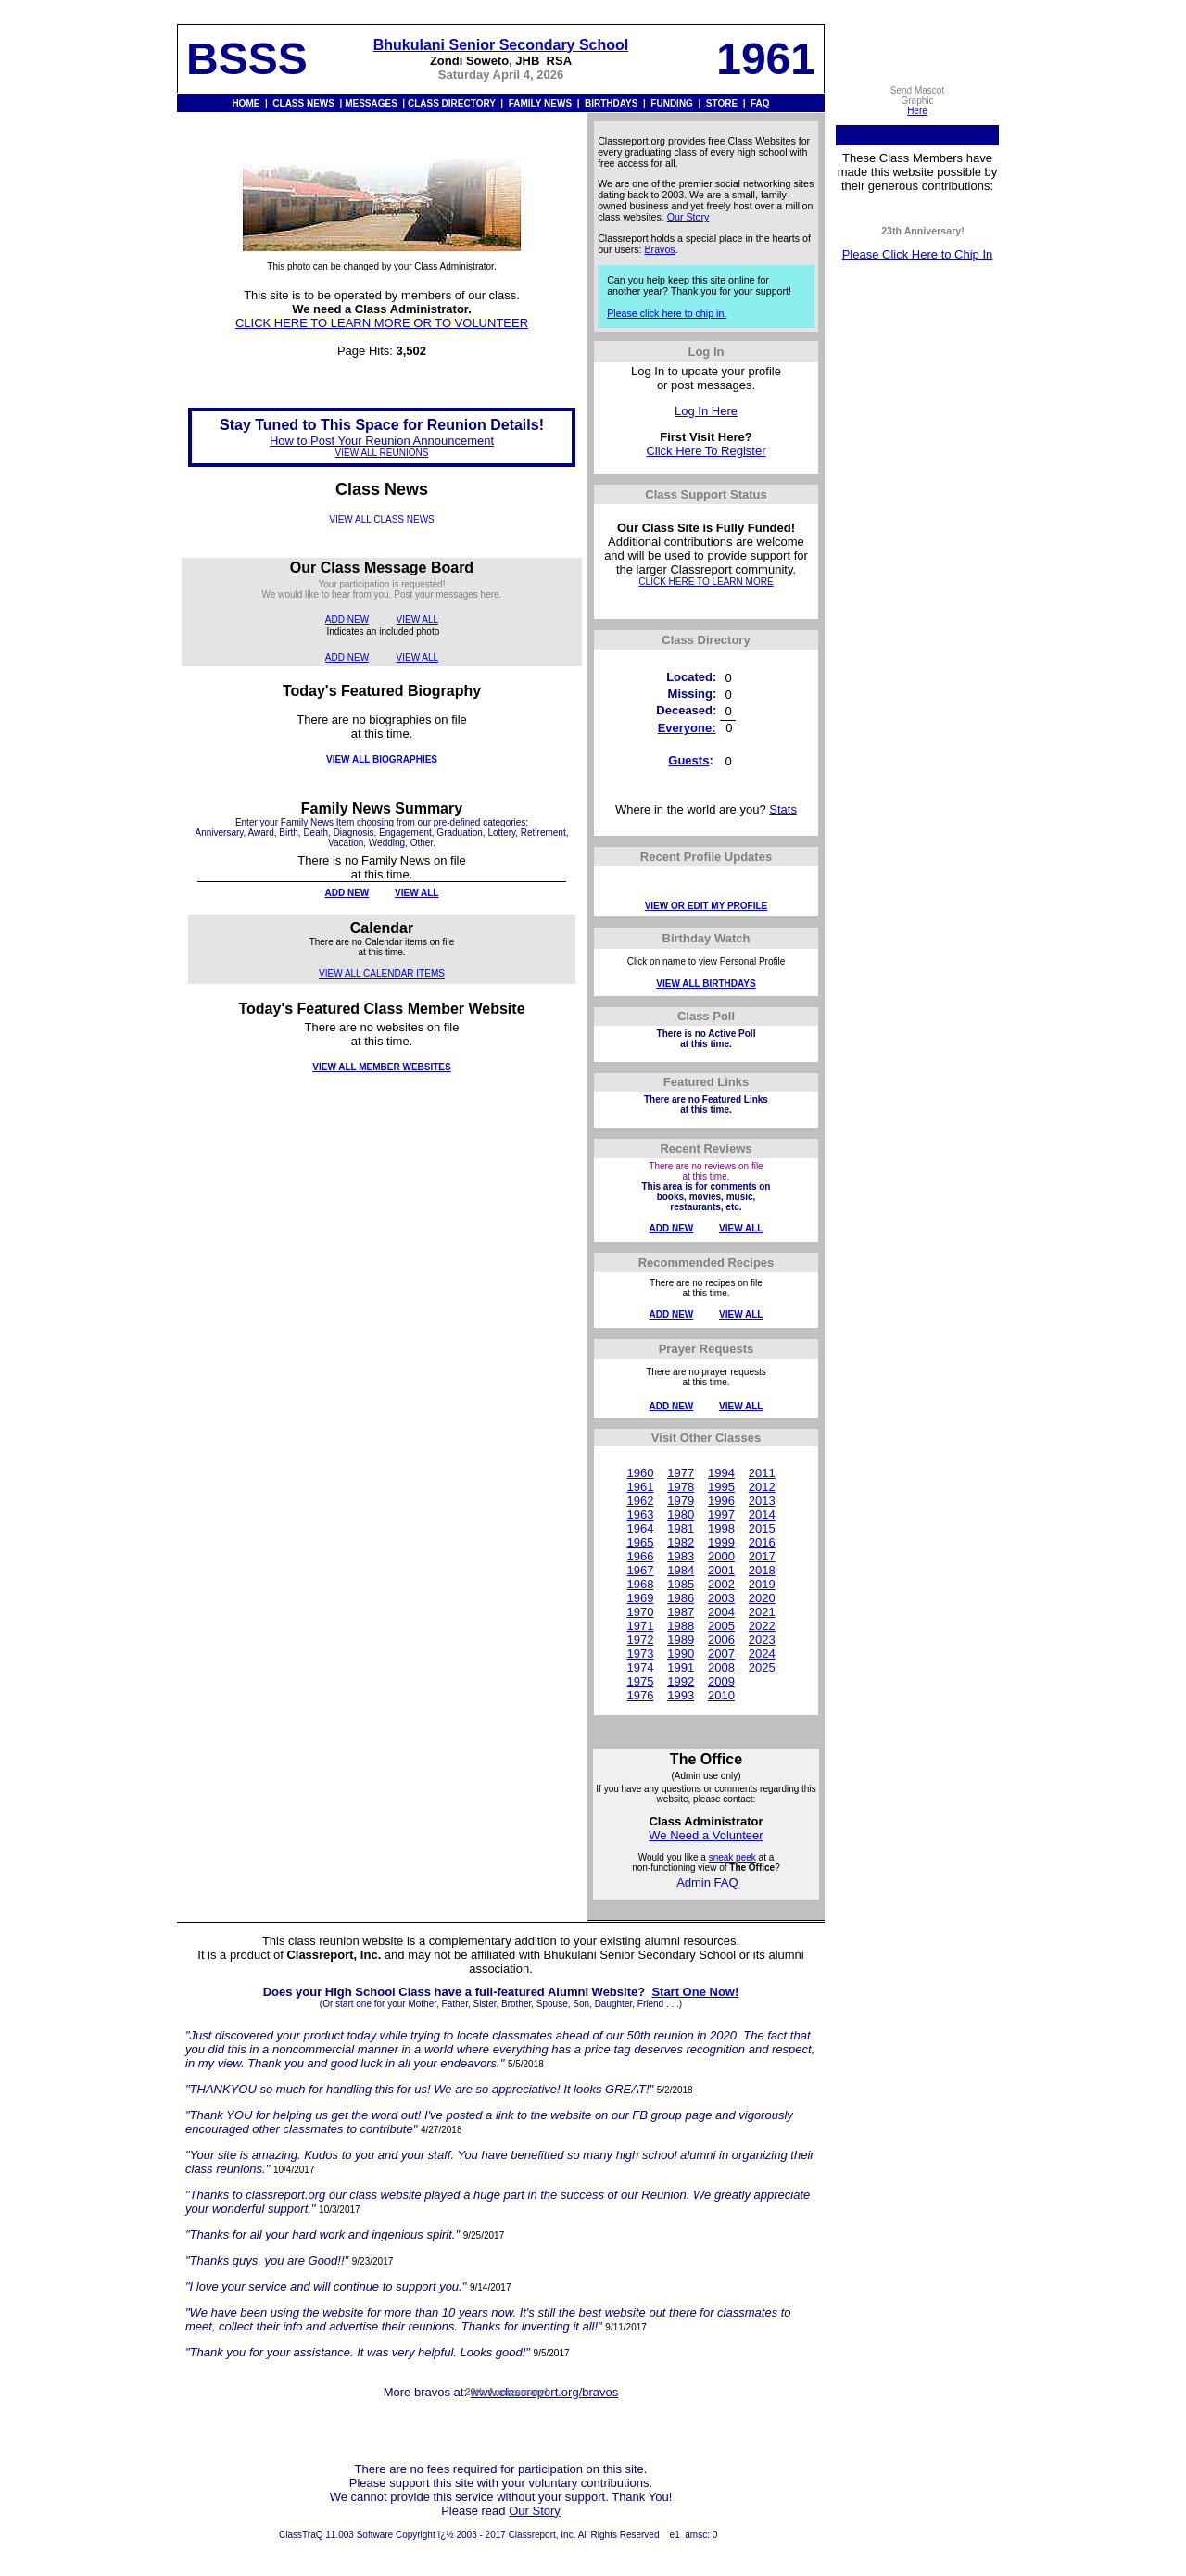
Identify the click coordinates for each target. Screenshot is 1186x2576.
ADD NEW (347, 619)
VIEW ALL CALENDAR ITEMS (382, 973)
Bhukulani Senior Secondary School (501, 45)
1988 (680, 1626)
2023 (762, 1640)
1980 (680, 1515)
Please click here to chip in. (666, 313)
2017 (762, 1556)
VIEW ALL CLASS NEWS (382, 519)
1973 (639, 1654)
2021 (762, 1612)
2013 (762, 1501)
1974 (639, 1667)
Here (917, 111)
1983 (680, 1556)
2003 (721, 1598)
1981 (680, 1528)
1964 (639, 1528)
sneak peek (732, 1857)
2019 (762, 1584)
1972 (639, 1640)
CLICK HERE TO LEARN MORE (705, 581)
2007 (721, 1654)
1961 (639, 1487)
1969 (639, 1598)
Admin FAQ (707, 1882)
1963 (639, 1515)
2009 (721, 1681)
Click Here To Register (705, 451)
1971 (639, 1626)
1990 (680, 1654)
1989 (680, 1640)
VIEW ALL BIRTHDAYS (705, 984)
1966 (639, 1556)
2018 (762, 1570)
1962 (639, 1501)
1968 (639, 1584)
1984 (680, 1570)
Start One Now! (694, 1992)
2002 (721, 1584)
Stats (783, 809)
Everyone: (687, 728)
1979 (680, 1501)
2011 (762, 1473)
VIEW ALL (418, 619)
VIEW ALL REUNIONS (382, 453)
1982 (680, 1542)
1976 (639, 1695)
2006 (721, 1640)
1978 (680, 1487)
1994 (721, 1473)
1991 (680, 1667)
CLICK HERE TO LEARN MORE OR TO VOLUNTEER (381, 323)
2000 (721, 1556)
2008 (721, 1667)
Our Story (688, 216)
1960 (639, 1473)
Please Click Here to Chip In (917, 254)
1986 (680, 1598)
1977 (680, 1473)
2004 (721, 1612)
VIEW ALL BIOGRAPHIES (381, 759)
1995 (721, 1487)
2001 (721, 1570)
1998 (721, 1528)
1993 (680, 1695)
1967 (639, 1570)
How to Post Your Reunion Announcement (382, 441)
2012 (762, 1487)
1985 (680, 1584)
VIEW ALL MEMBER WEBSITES (381, 1067)
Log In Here (706, 411)
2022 (762, 1626)
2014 (762, 1515)
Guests (688, 760)
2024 (762, 1654)
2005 (721, 1626)
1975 (639, 1681)
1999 (721, 1542)
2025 (762, 1667)
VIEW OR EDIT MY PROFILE (706, 906)
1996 (721, 1501)
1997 (721, 1515)
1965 (639, 1542)
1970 (639, 1612)
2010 (721, 1695)
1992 (680, 1681)
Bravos (660, 249)
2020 (762, 1598)
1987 (680, 1612)
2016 (762, 1542)
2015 (762, 1528)
